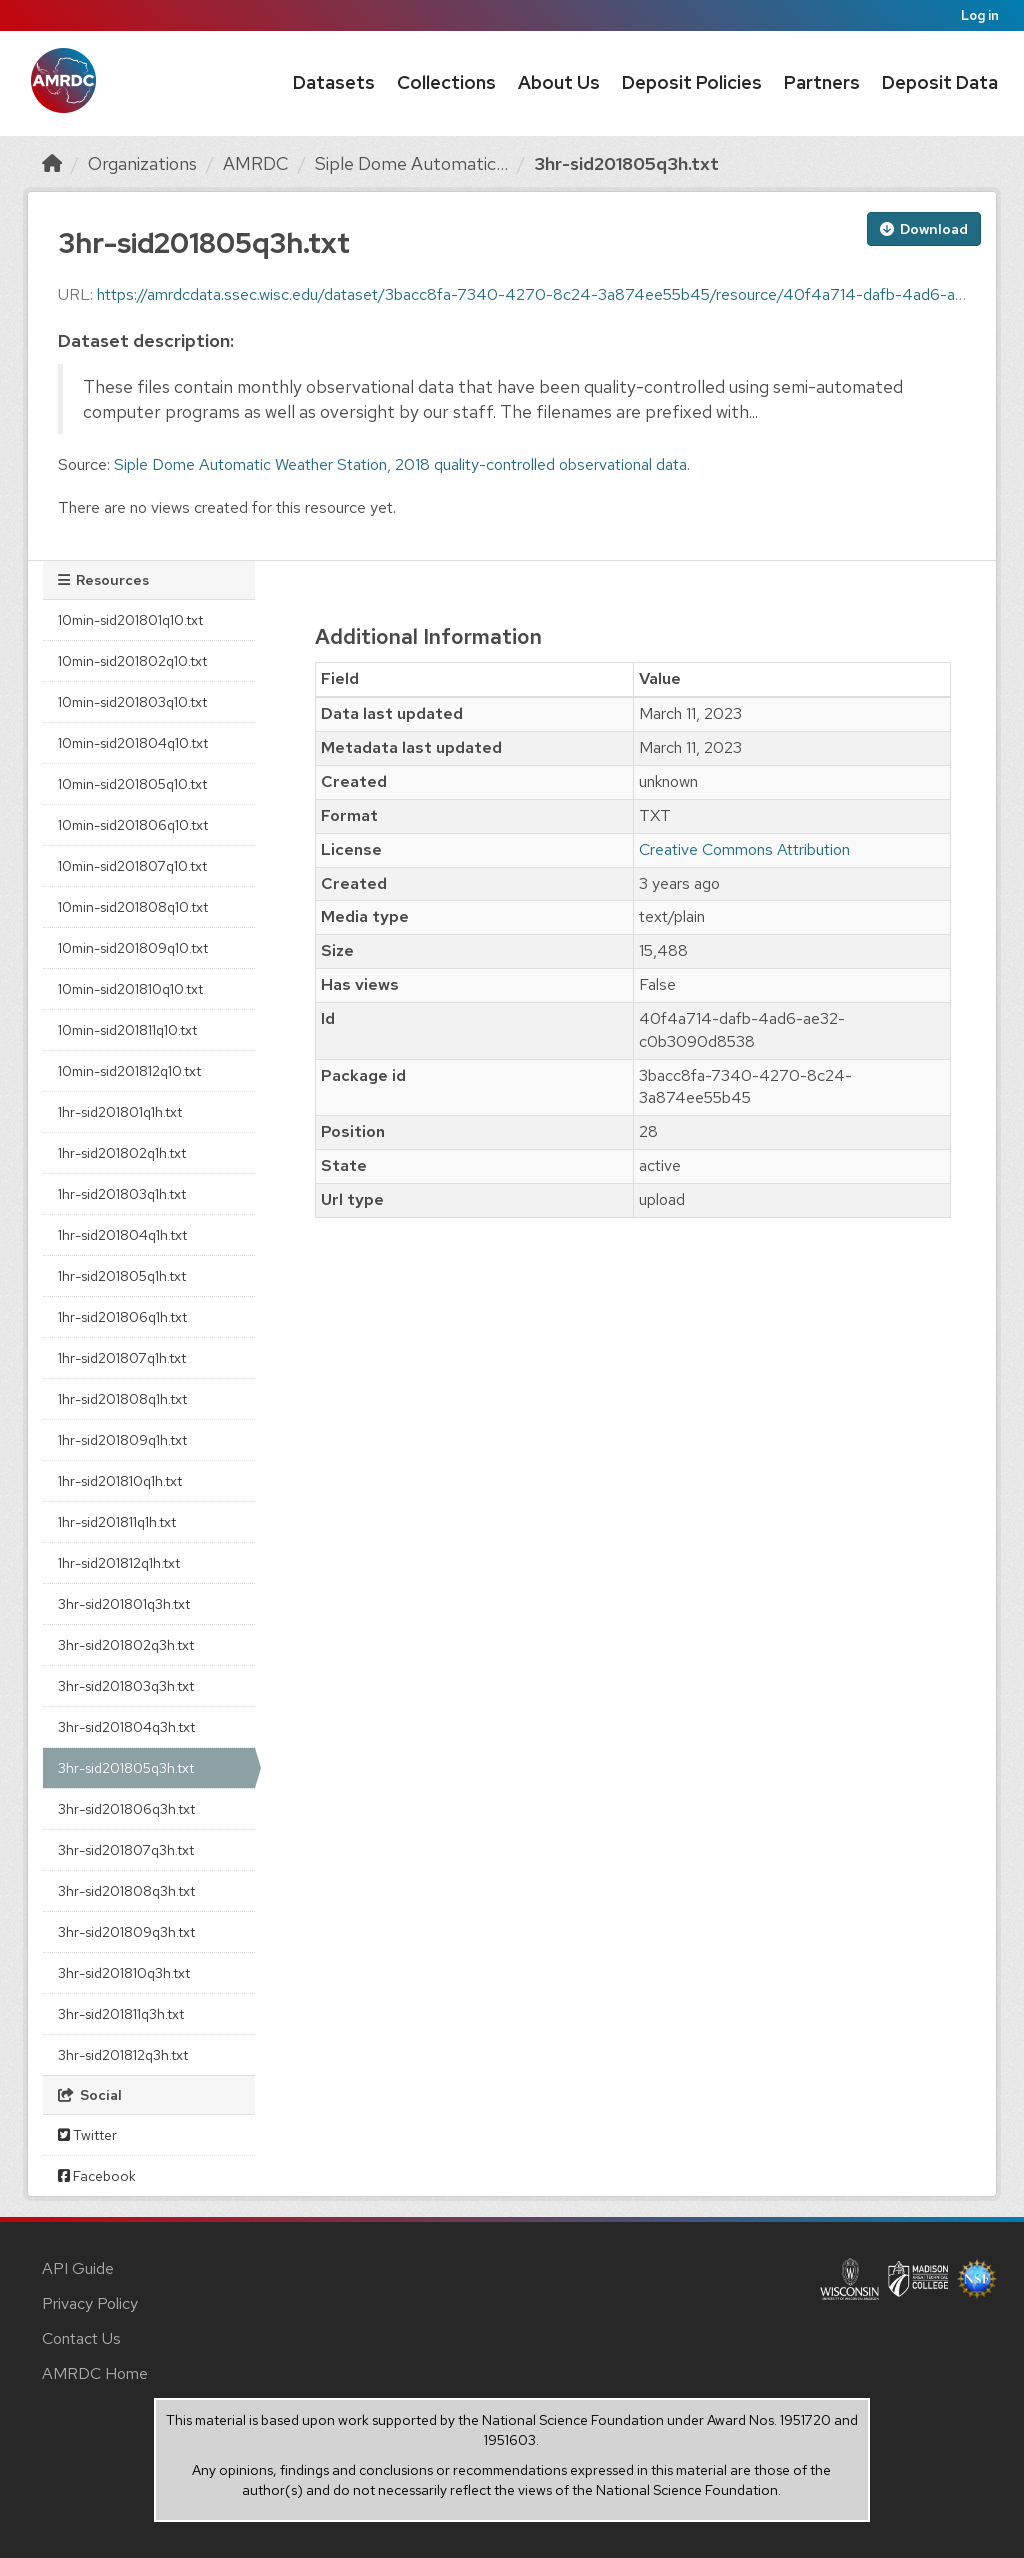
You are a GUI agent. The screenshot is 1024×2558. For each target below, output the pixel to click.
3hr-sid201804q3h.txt (126, 1727)
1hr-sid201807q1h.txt (122, 1358)
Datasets (334, 82)
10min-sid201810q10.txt (130, 989)
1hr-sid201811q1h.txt (117, 1522)
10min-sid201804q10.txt (133, 743)
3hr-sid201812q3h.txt (123, 2055)
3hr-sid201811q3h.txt (121, 2014)
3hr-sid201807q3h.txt (126, 1850)
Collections (446, 82)
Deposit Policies (692, 82)
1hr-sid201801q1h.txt (120, 1112)
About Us (559, 82)
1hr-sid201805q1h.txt (122, 1276)
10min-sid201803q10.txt (132, 702)
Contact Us (81, 2338)
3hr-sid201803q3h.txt (126, 1686)
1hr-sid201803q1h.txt (122, 1194)
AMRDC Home (95, 2373)
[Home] (52, 163)
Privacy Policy (90, 2303)
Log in (980, 15)
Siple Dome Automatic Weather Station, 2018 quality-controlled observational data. (402, 464)
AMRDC (256, 163)
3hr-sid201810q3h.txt (124, 1973)
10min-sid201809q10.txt (133, 948)
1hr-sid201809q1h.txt (122, 1440)
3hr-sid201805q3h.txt (626, 163)
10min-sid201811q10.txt (127, 1030)
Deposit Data (940, 82)
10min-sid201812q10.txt (129, 1071)
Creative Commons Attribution (744, 849)
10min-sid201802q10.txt (132, 661)
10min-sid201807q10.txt (132, 866)
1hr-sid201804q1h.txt (122, 1235)
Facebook (97, 2176)
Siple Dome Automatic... (411, 163)
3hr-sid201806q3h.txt (126, 1809)
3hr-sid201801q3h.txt (124, 1604)
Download (924, 229)
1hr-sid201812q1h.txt (119, 1563)
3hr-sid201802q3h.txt (126, 1645)
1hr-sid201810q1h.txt (120, 1481)
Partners (822, 82)
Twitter (87, 2135)
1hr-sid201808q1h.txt (122, 1399)
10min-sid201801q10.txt (130, 620)
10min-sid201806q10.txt (133, 825)
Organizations (142, 163)
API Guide (78, 2268)
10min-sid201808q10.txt (133, 907)
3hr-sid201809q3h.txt (126, 1932)
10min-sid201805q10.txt (132, 784)
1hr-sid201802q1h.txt (122, 1153)
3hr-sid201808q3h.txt (126, 1891)
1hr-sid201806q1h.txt (122, 1317)
